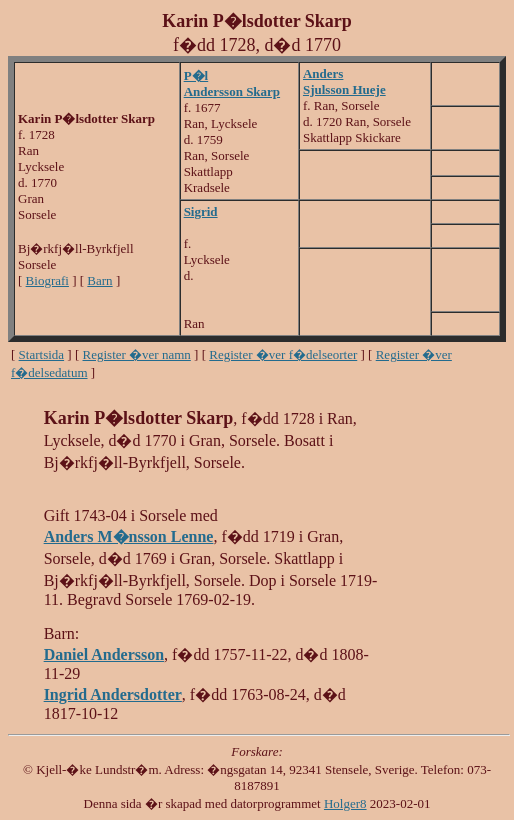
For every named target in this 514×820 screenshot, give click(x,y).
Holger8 (345, 803)
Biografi (47, 280)
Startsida (42, 354)
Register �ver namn (137, 354)
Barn (99, 280)
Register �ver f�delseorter (283, 354)
